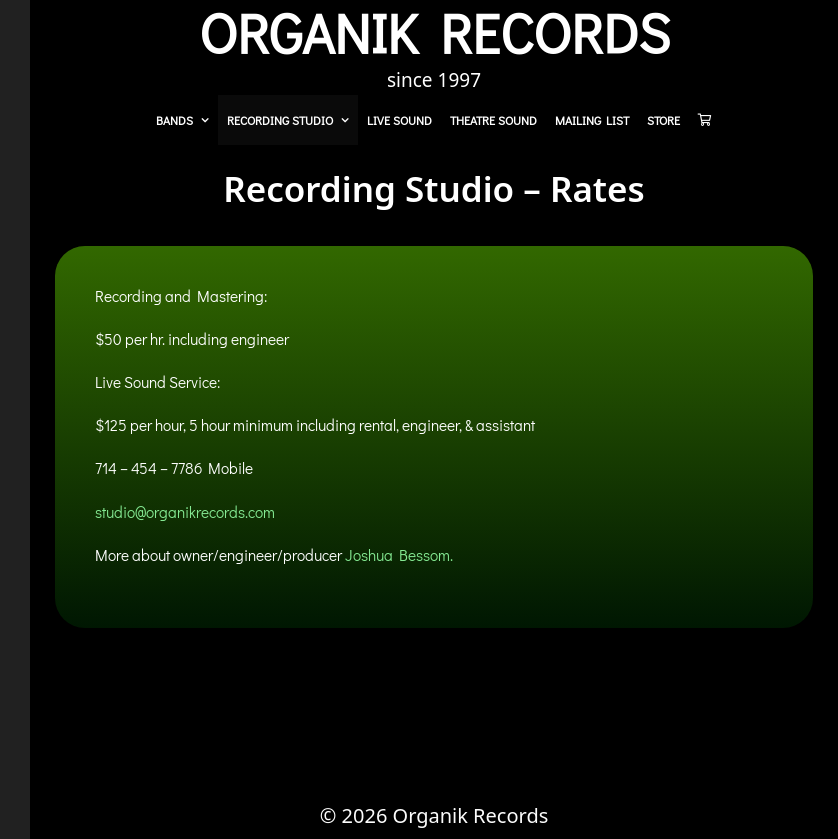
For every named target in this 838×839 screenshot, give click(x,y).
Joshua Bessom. (399, 555)
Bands (187, 120)
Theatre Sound (493, 120)
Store (663, 120)
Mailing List (592, 120)
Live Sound (399, 120)
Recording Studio (292, 120)
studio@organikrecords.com (185, 512)
